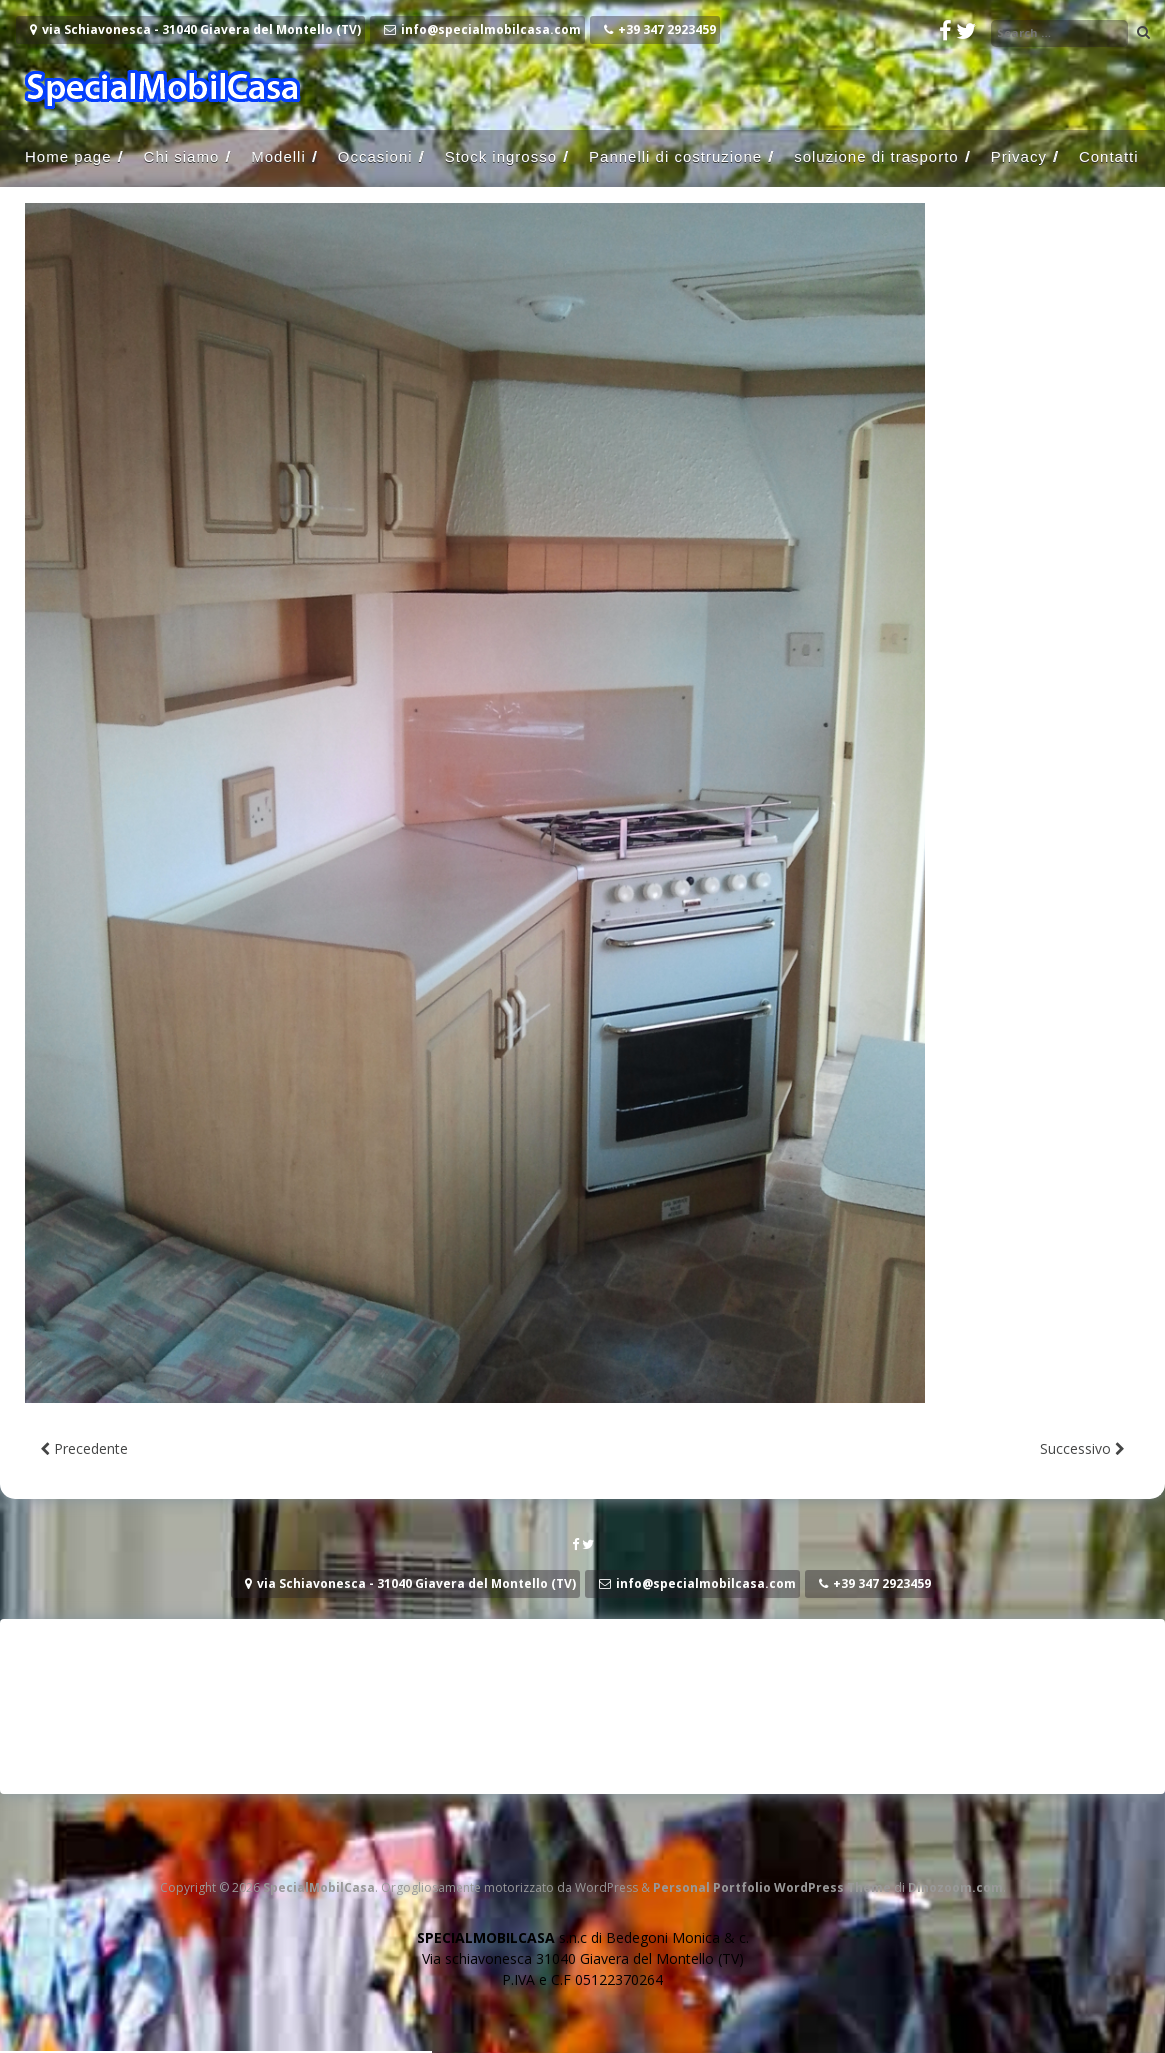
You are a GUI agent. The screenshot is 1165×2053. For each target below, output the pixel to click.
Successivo (1082, 1448)
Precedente (84, 1448)
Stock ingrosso (501, 156)
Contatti (1109, 156)
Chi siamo (182, 156)
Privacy (1019, 156)
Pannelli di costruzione (675, 156)
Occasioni (375, 156)
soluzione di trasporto (876, 156)
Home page (68, 156)
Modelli (278, 156)
